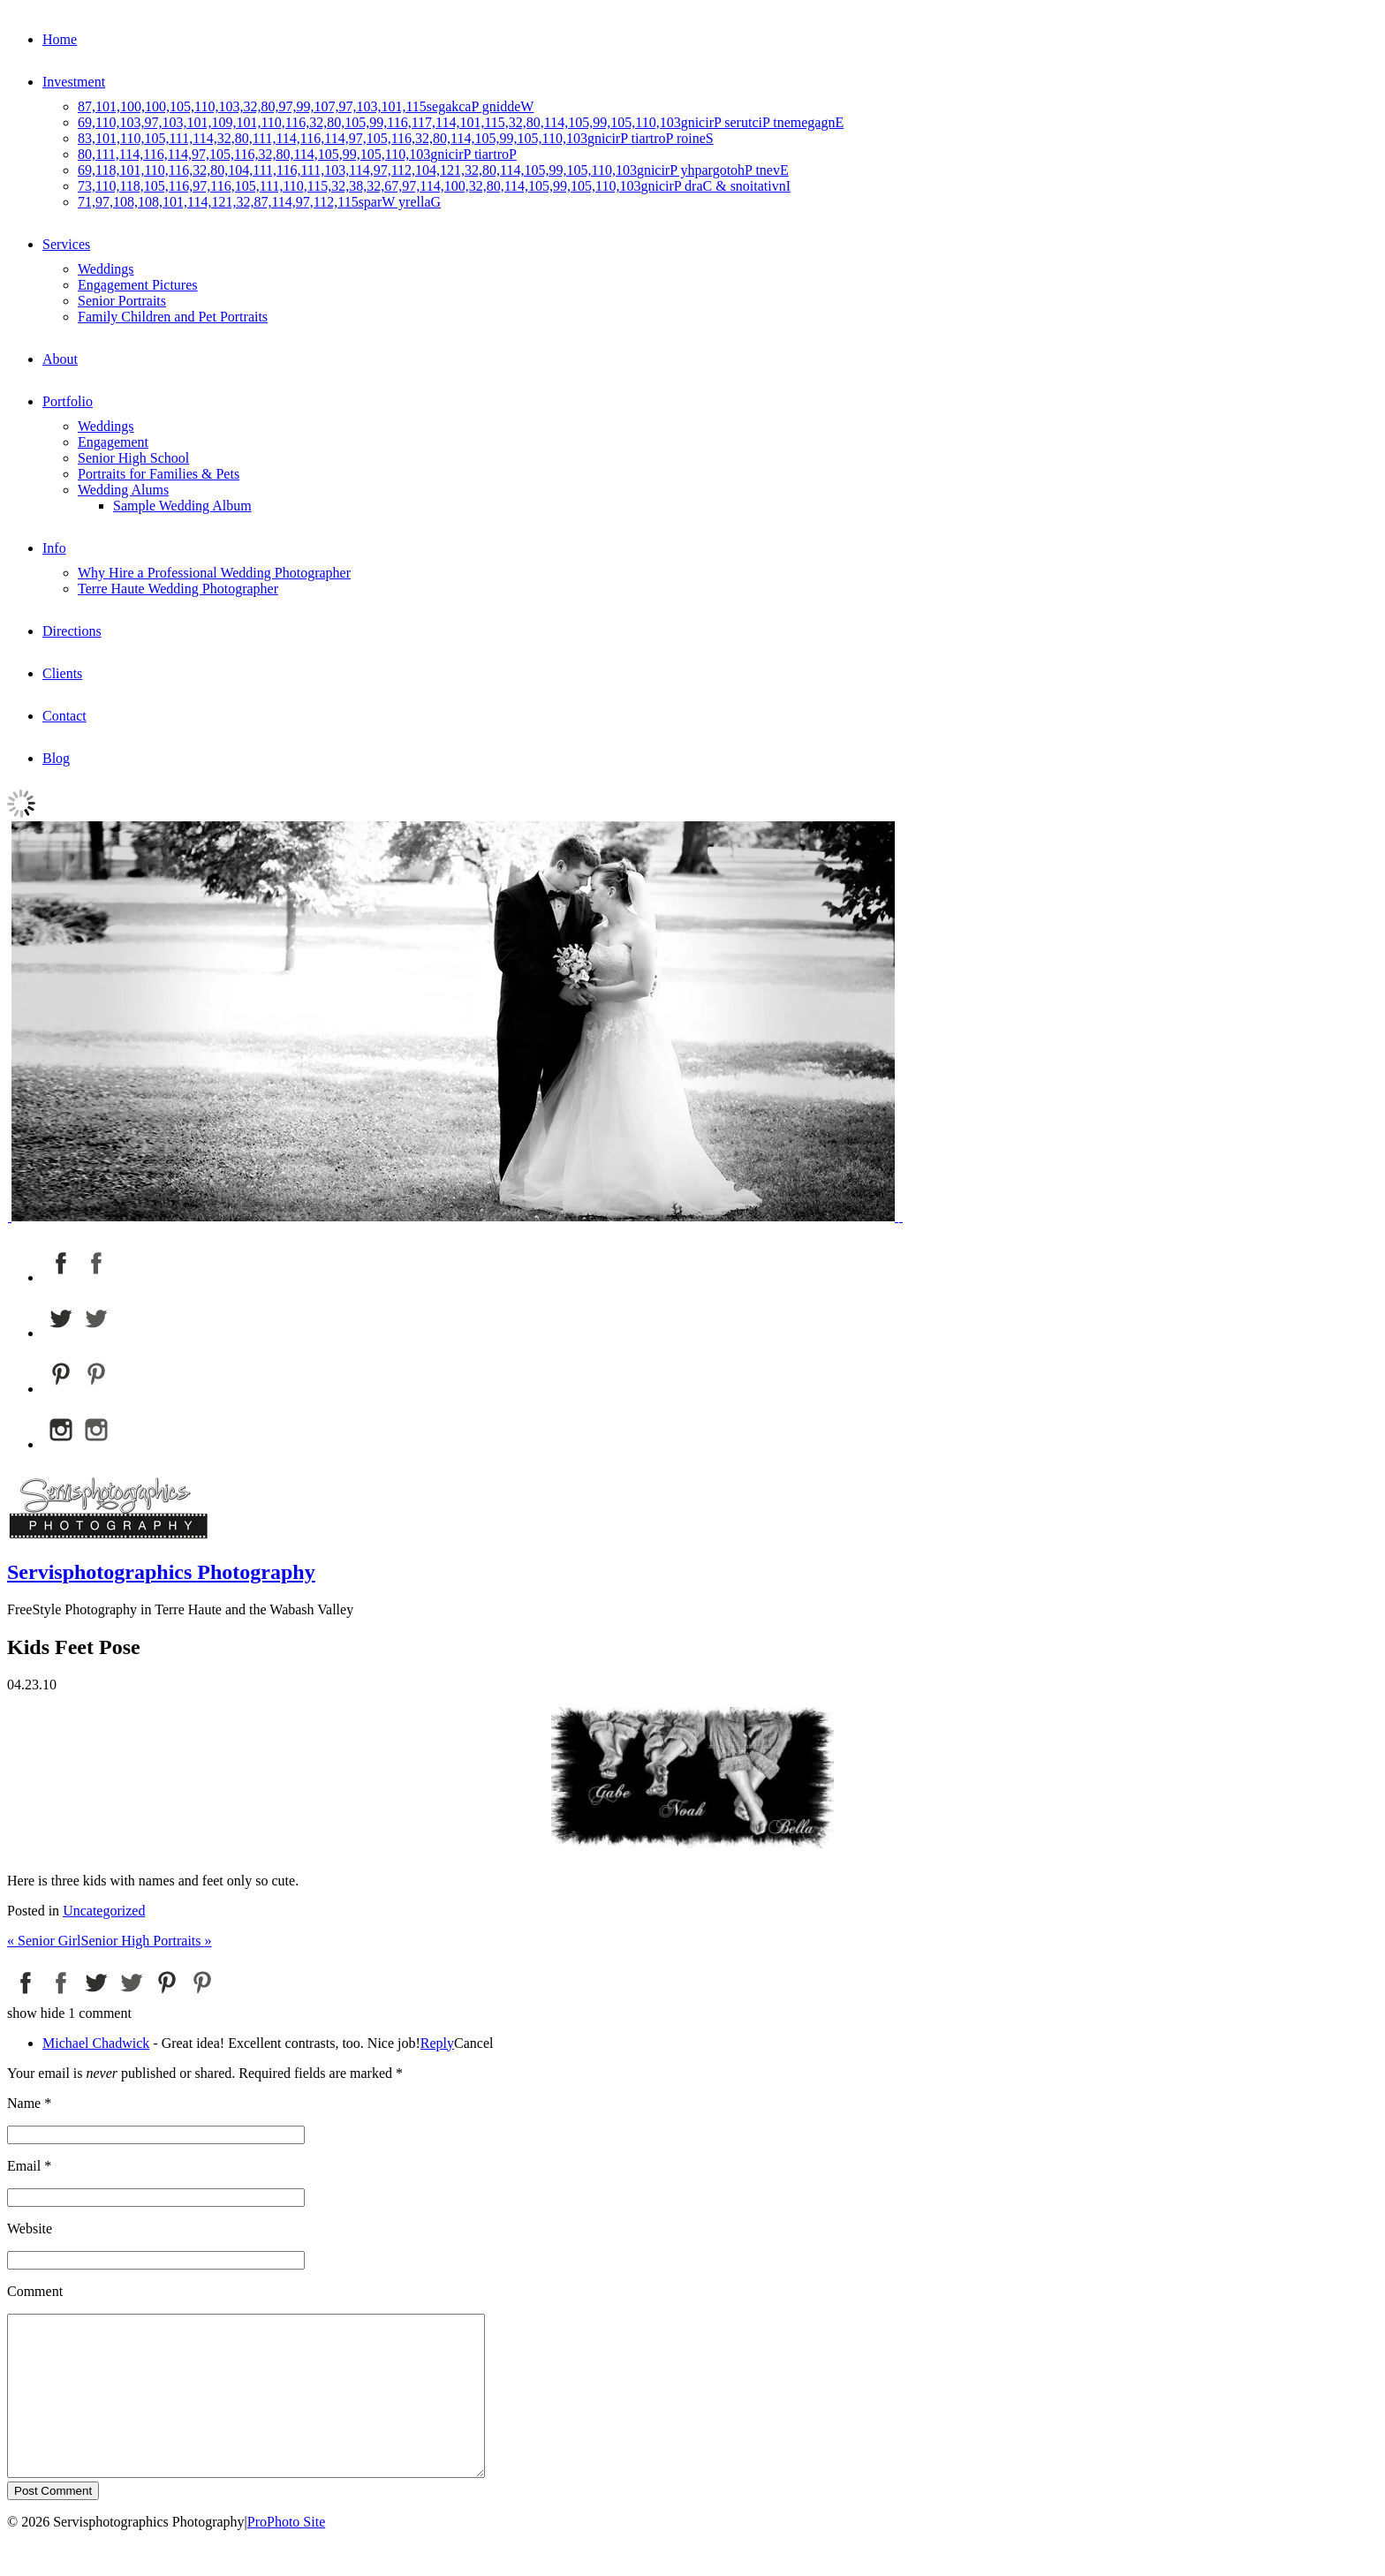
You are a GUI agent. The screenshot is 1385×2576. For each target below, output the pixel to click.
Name (24, 2103)
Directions (72, 630)
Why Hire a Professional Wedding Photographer (214, 572)
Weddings (106, 268)
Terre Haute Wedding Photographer (178, 588)
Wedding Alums (123, 489)
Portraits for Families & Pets (158, 473)
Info (54, 547)
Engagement (113, 441)
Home (59, 39)
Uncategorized (104, 1910)
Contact (64, 715)
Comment (35, 2291)
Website (29, 2228)
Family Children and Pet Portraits (173, 316)
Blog (56, 758)
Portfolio (67, 401)
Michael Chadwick (95, 2043)
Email (24, 2165)
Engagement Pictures (138, 284)
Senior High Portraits (146, 1940)
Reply (437, 2043)
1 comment (69, 2013)
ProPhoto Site (286, 2553)
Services (66, 244)
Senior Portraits (122, 300)
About (60, 358)
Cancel (473, 2043)
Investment (73, 81)
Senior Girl (44, 1940)
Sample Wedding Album (182, 505)
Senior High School (133, 457)
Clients (62, 673)
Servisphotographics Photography (161, 1571)
